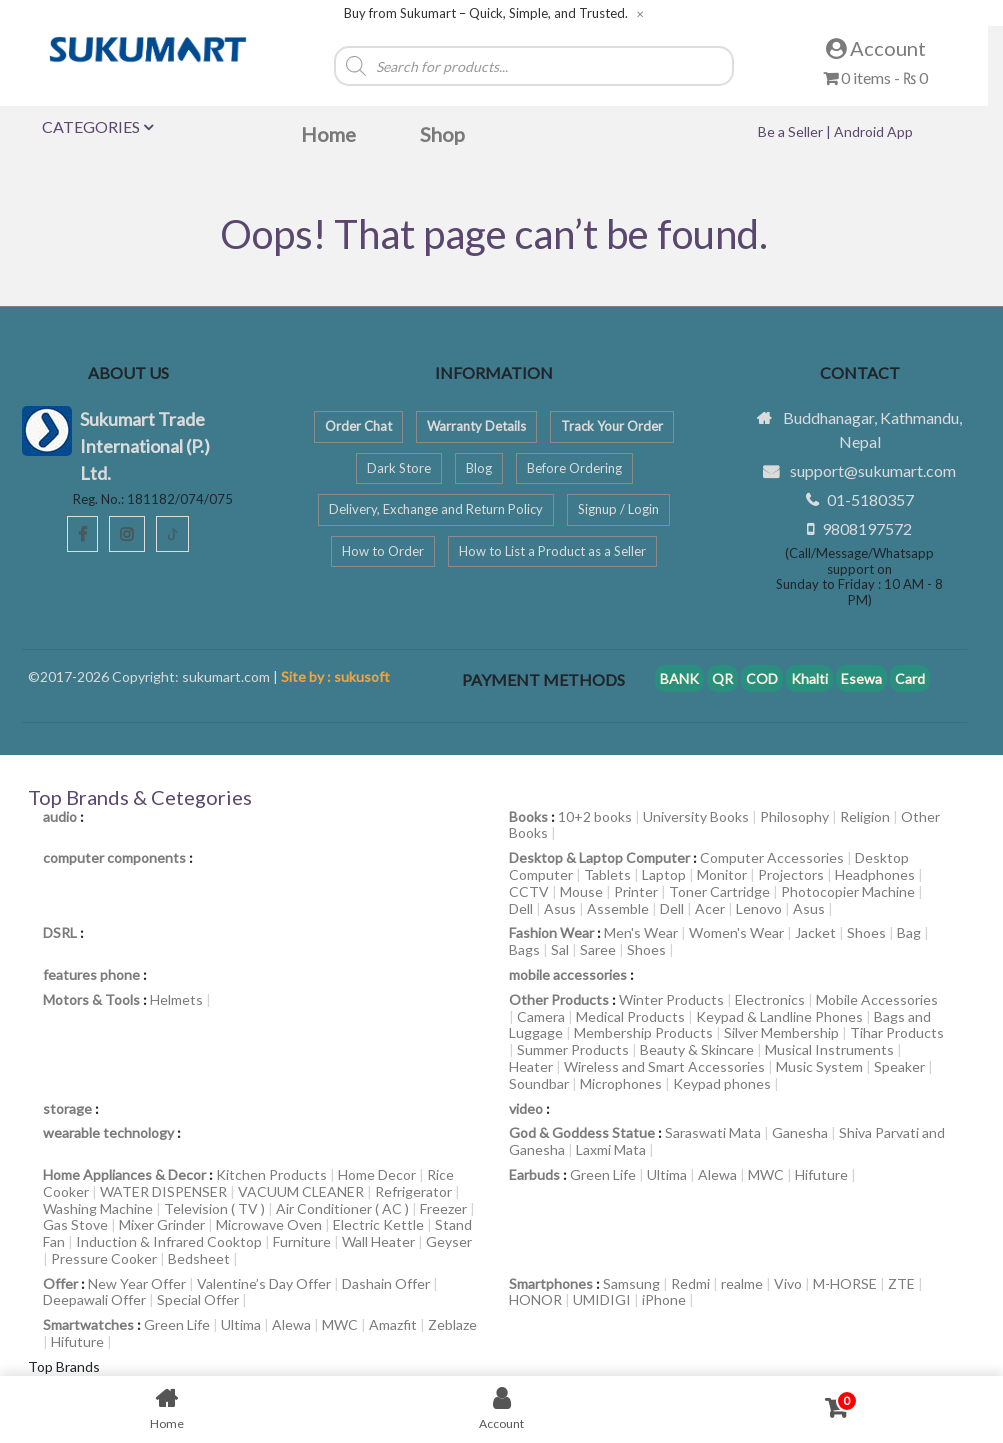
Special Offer (198, 1299)
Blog (479, 468)
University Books (696, 816)
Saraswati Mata (713, 1132)
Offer (60, 1283)
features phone (91, 974)
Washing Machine (98, 1208)
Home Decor (377, 1174)
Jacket (815, 932)
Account (876, 48)
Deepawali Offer (94, 1299)
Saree (598, 949)
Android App (873, 131)
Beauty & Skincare (697, 1049)
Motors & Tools (91, 999)
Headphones (875, 874)
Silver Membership (781, 1032)
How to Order (383, 551)
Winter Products (671, 999)
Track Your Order (612, 426)
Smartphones (551, 1283)
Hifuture (821, 1174)
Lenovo (759, 908)
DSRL (60, 932)
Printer (636, 891)
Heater (531, 1066)
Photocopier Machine (848, 891)
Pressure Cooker (104, 1258)
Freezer (443, 1208)
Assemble (618, 908)
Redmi (690, 1283)
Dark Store (399, 468)
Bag (909, 932)
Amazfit (393, 1324)
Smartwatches (88, 1324)
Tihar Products (897, 1032)
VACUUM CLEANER (301, 1191)
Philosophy (794, 816)
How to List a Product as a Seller (552, 551)
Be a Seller (792, 131)
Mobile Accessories (877, 999)
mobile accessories (568, 974)
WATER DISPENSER (163, 1191)
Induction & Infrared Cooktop (169, 1241)
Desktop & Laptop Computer (599, 857)
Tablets (607, 874)
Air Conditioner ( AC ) (342, 1208)
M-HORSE (845, 1283)
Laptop (664, 874)
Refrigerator (413, 1191)
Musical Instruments (829, 1049)
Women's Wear (736, 932)
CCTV (529, 891)
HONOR (535, 1299)
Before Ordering (574, 468)
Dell (521, 908)
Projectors (791, 874)
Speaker (899, 1066)
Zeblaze (452, 1324)
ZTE (901, 1283)
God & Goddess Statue (582, 1132)
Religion (865, 816)
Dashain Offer (386, 1283)
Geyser (449, 1241)
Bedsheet (199, 1258)
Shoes (866, 932)
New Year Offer (137, 1283)
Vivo (788, 1283)
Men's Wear (641, 932)
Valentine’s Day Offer (264, 1283)
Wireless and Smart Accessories (664, 1066)
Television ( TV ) (214, 1208)
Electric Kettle (378, 1224)
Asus (560, 908)
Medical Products (630, 1016)
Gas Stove (75, 1224)
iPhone (664, 1299)
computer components (114, 857)
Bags (524, 949)
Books (528, 816)
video (526, 1108)
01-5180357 (870, 499)
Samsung (631, 1283)
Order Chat (358, 426)
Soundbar (539, 1083)
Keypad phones (722, 1083)
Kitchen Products (271, 1174)
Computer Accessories (772, 857)
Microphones (621, 1083)
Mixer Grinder (162, 1224)
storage (67, 1108)
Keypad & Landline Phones (779, 1016)
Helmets (176, 999)
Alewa (717, 1174)
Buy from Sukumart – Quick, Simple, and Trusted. (486, 13)
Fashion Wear (551, 932)
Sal (560, 949)
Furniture (302, 1241)
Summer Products (573, 1049)
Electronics (770, 999)
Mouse (581, 891)
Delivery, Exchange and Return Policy (436, 509)
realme (742, 1283)
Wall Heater (378, 1241)
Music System (819, 1066)
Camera (541, 1016)
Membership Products (643, 1032)
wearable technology (108, 1132)
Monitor (722, 874)
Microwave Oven (269, 1224)
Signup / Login (618, 509)
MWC (766, 1174)
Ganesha (800, 1132)
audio (60, 816)
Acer (710, 908)
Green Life (603, 1174)
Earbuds (534, 1174)
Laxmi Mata (611, 1149)
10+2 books (595, 816)
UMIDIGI (602, 1299)
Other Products (559, 999)
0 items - (875, 77)
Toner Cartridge (719, 891)
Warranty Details (476, 426)
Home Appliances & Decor (124, 1174)
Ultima (667, 1174)
